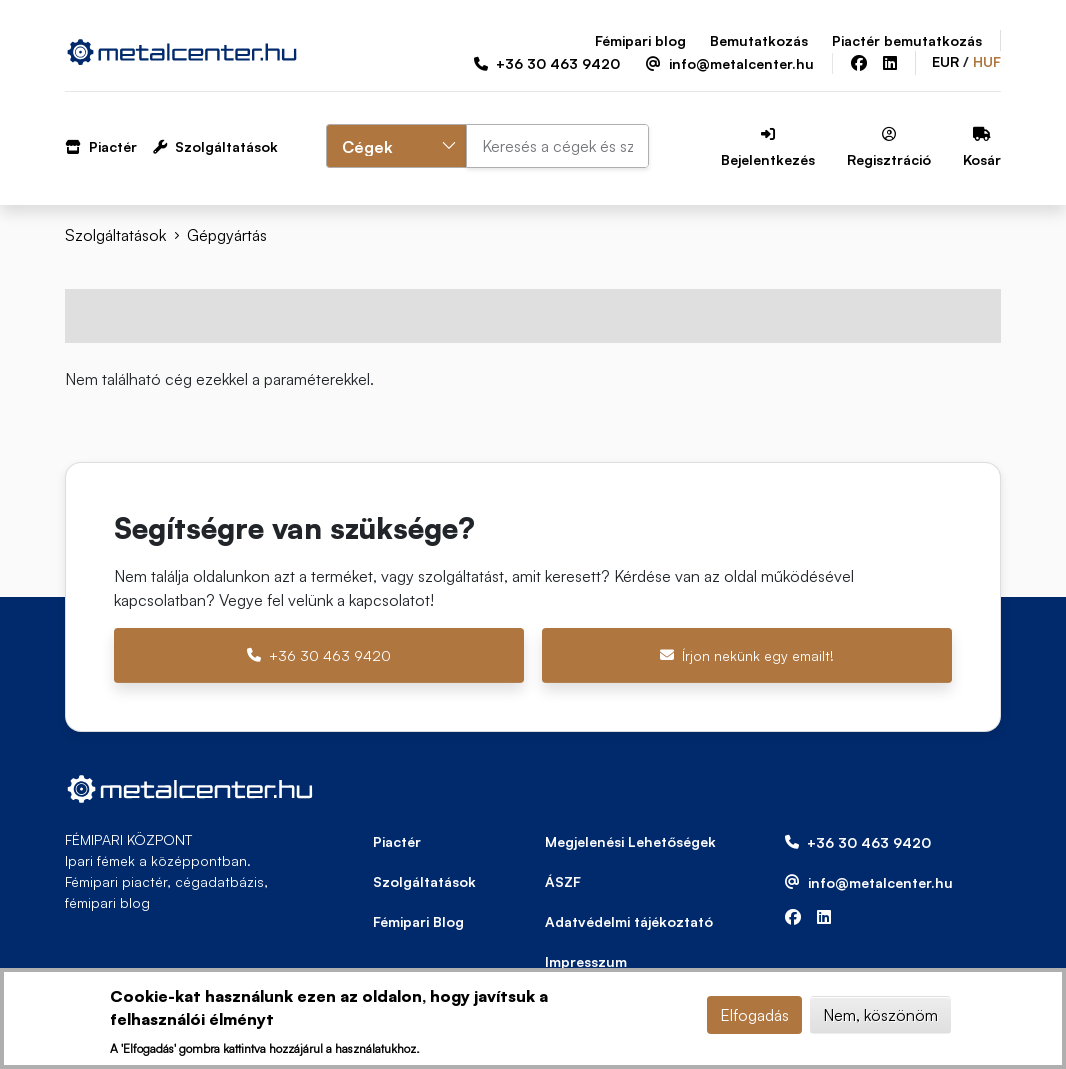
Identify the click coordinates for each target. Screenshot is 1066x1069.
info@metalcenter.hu (730, 63)
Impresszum (586, 961)
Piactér (101, 146)
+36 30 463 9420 (547, 63)
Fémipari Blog (418, 921)
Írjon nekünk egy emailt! (747, 655)
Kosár (982, 147)
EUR (945, 61)
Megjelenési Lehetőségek (630, 841)
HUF (987, 61)
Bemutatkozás (759, 40)
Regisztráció (889, 147)
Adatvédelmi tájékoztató (629, 921)
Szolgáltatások (215, 146)
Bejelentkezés (768, 147)
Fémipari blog (640, 40)
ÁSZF (563, 881)
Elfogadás (754, 1015)
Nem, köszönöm (880, 1015)
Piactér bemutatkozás (907, 40)
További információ (491, 1047)
